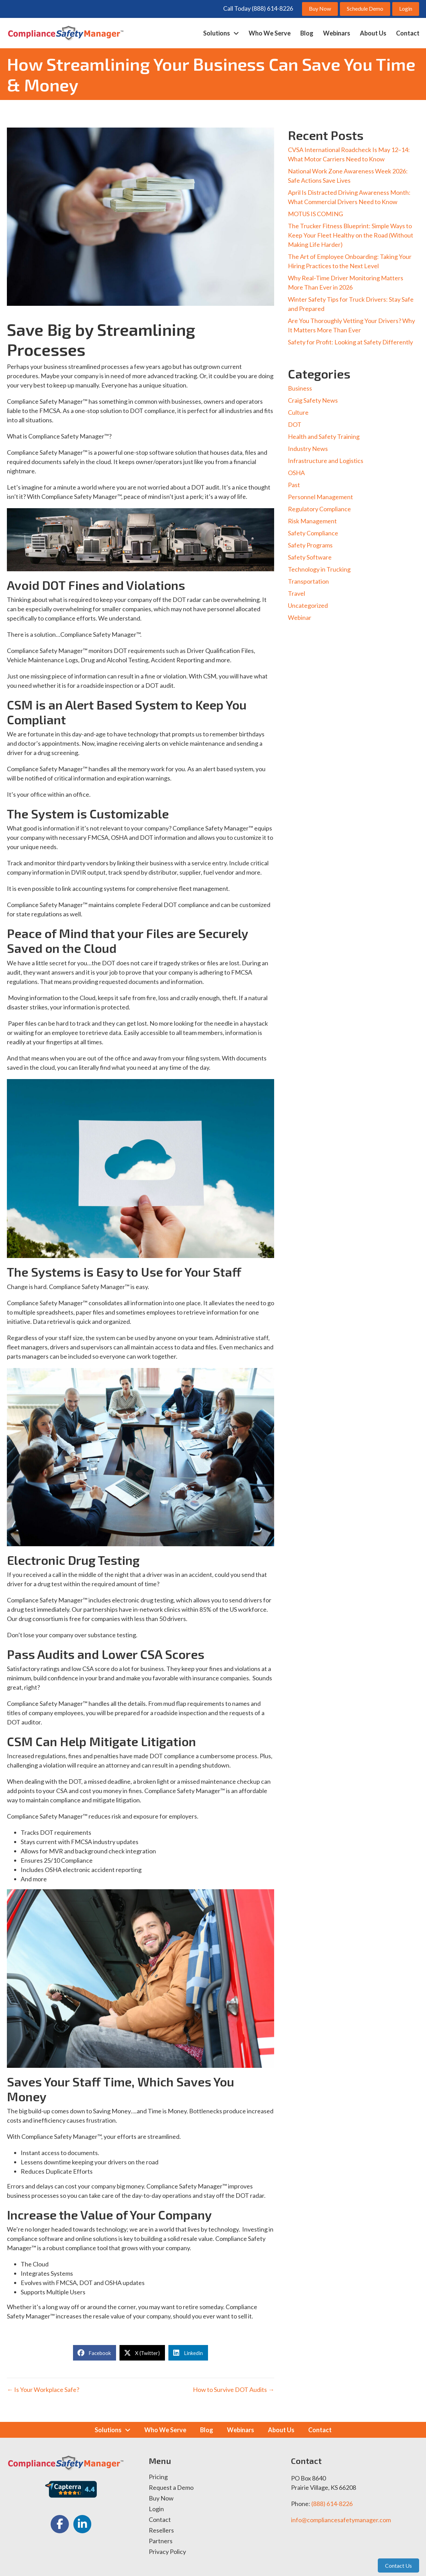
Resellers (161, 2530)
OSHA (296, 472)
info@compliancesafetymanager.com (341, 2520)
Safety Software (310, 557)
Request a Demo (171, 2487)
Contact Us (398, 2565)
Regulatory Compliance (319, 509)
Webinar (299, 617)
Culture (298, 412)
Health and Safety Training (324, 436)
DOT (294, 424)
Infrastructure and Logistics (325, 460)
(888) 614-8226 (332, 2503)
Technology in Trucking (319, 569)
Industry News (308, 448)
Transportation (308, 581)
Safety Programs (310, 545)
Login (156, 2509)
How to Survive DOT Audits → (233, 2389)
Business (300, 388)
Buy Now (161, 2498)
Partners (161, 2541)
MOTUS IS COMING (315, 214)
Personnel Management (320, 497)
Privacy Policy (167, 2551)
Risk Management (312, 521)
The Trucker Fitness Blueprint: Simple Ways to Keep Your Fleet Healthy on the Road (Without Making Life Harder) (350, 235)
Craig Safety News (313, 400)
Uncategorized (308, 605)
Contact (160, 2519)
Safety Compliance (313, 533)
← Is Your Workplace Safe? (43, 2389)
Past (294, 485)
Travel (296, 593)
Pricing (158, 2477)
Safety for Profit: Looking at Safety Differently (350, 342)
